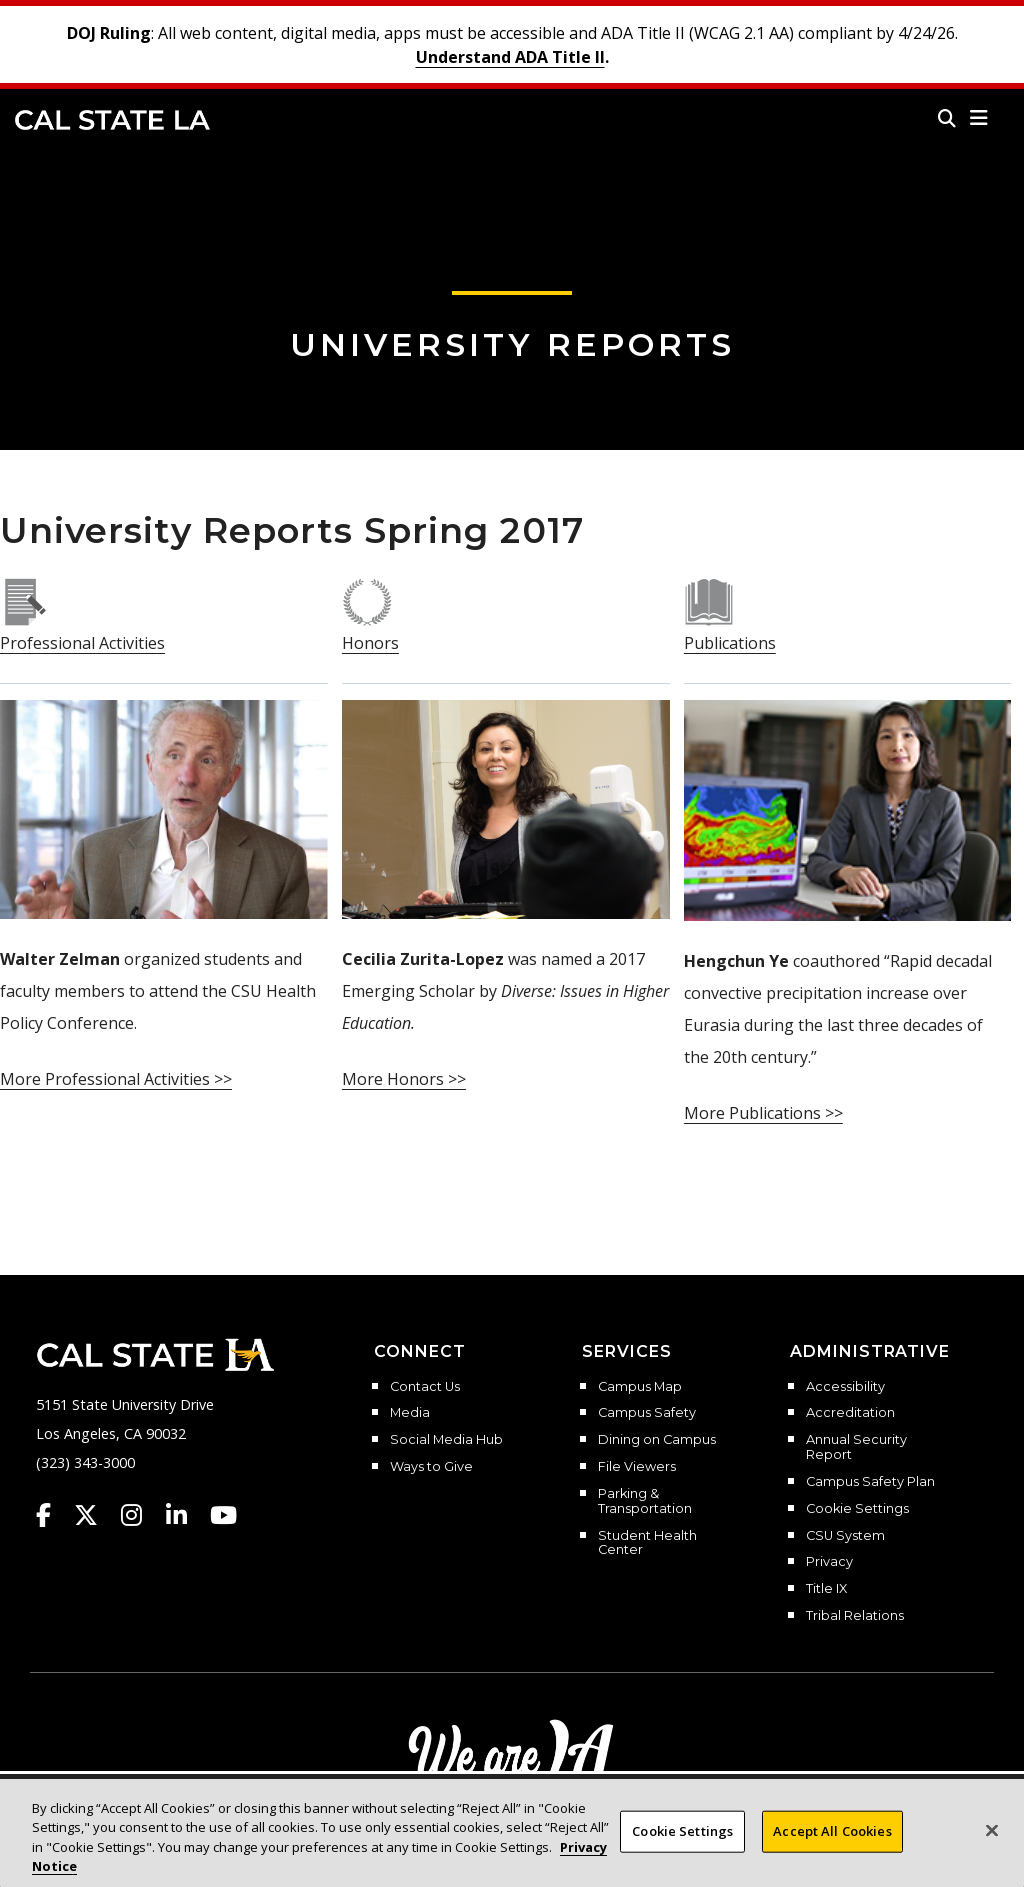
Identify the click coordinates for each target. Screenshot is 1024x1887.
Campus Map (640, 1387)
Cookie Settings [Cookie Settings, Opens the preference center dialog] (682, 1846)
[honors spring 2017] (367, 601)
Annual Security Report (856, 1447)
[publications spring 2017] (709, 601)
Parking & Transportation (645, 1501)
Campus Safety (647, 1413)
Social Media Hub (446, 1440)
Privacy (829, 1562)
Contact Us (425, 1387)
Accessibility (845, 1387)
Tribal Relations (855, 1616)
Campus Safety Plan (870, 1482)
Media (410, 1413)
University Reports (512, 344)
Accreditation (850, 1413)
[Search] (947, 118)
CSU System (845, 1536)
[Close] (992, 1846)
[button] (979, 118)
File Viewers (637, 1467)
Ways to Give (431, 1467)
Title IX (826, 1589)
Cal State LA (112, 120)
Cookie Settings (857, 1509)
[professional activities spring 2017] (25, 601)
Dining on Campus (657, 1440)
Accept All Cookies (832, 1846)
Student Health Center (647, 1543)
